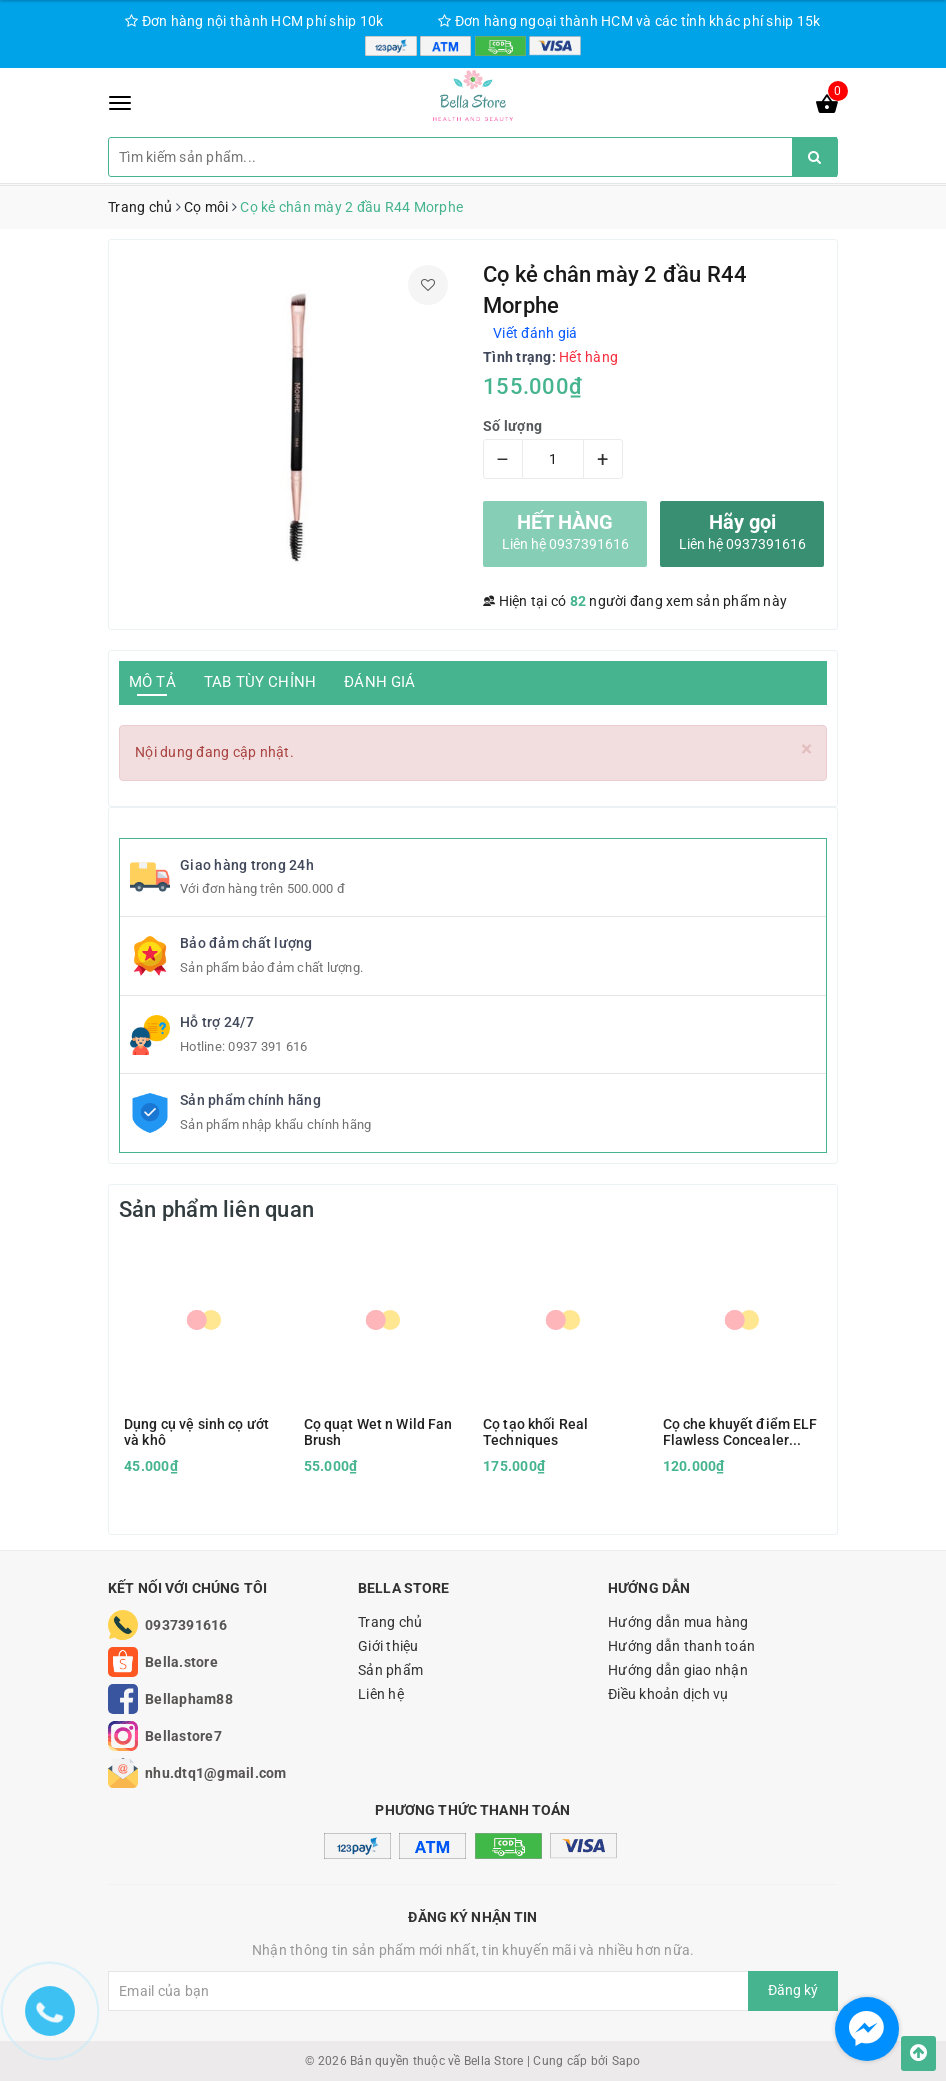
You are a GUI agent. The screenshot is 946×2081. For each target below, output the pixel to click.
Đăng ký (793, 1990)
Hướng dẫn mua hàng (678, 1622)
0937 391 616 (267, 1046)
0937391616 (186, 1625)
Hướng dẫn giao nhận (678, 1670)
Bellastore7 (183, 1736)
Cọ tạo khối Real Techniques (535, 1432)
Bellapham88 (189, 1699)
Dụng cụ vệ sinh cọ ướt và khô (196, 1432)
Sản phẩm (390, 1670)
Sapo (626, 2061)
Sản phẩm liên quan (216, 1209)
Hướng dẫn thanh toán (681, 1646)
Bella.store (181, 1662)
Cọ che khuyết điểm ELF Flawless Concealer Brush (740, 1432)
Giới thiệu (388, 1646)
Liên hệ (381, 1694)
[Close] (806, 749)
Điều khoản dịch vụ (668, 1694)
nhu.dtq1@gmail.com (216, 1773)
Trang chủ (390, 1622)
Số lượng (512, 426)
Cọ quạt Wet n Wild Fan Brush (378, 1432)
